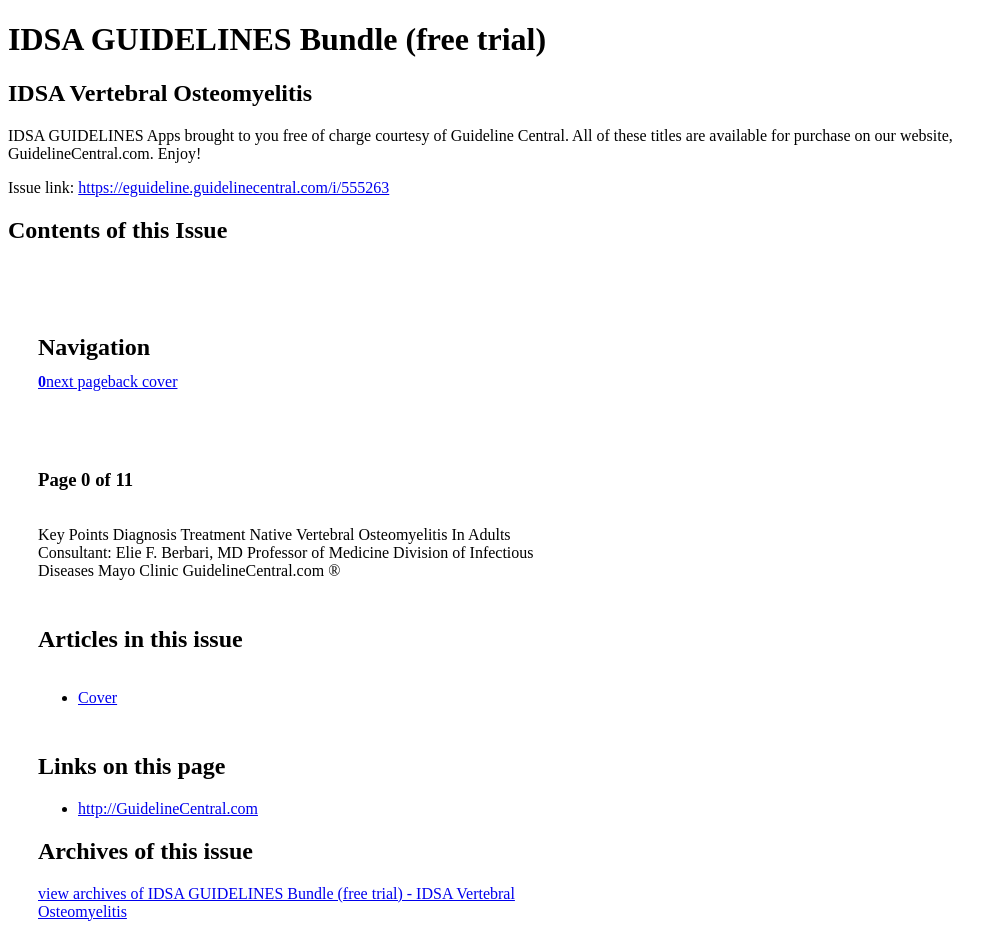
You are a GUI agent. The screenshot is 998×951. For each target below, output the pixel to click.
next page (77, 381)
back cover (143, 381)
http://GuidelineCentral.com (168, 808)
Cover (97, 697)
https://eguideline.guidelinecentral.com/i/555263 (233, 187)
